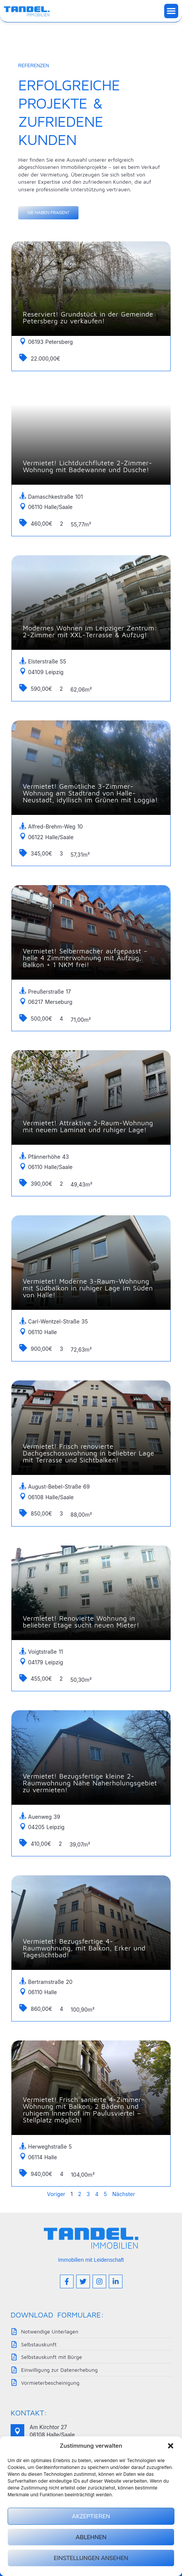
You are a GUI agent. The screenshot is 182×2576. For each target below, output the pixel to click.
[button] (170, 2446)
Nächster (123, 2194)
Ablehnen (90, 2537)
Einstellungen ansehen (91, 2558)
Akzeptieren (91, 2516)
